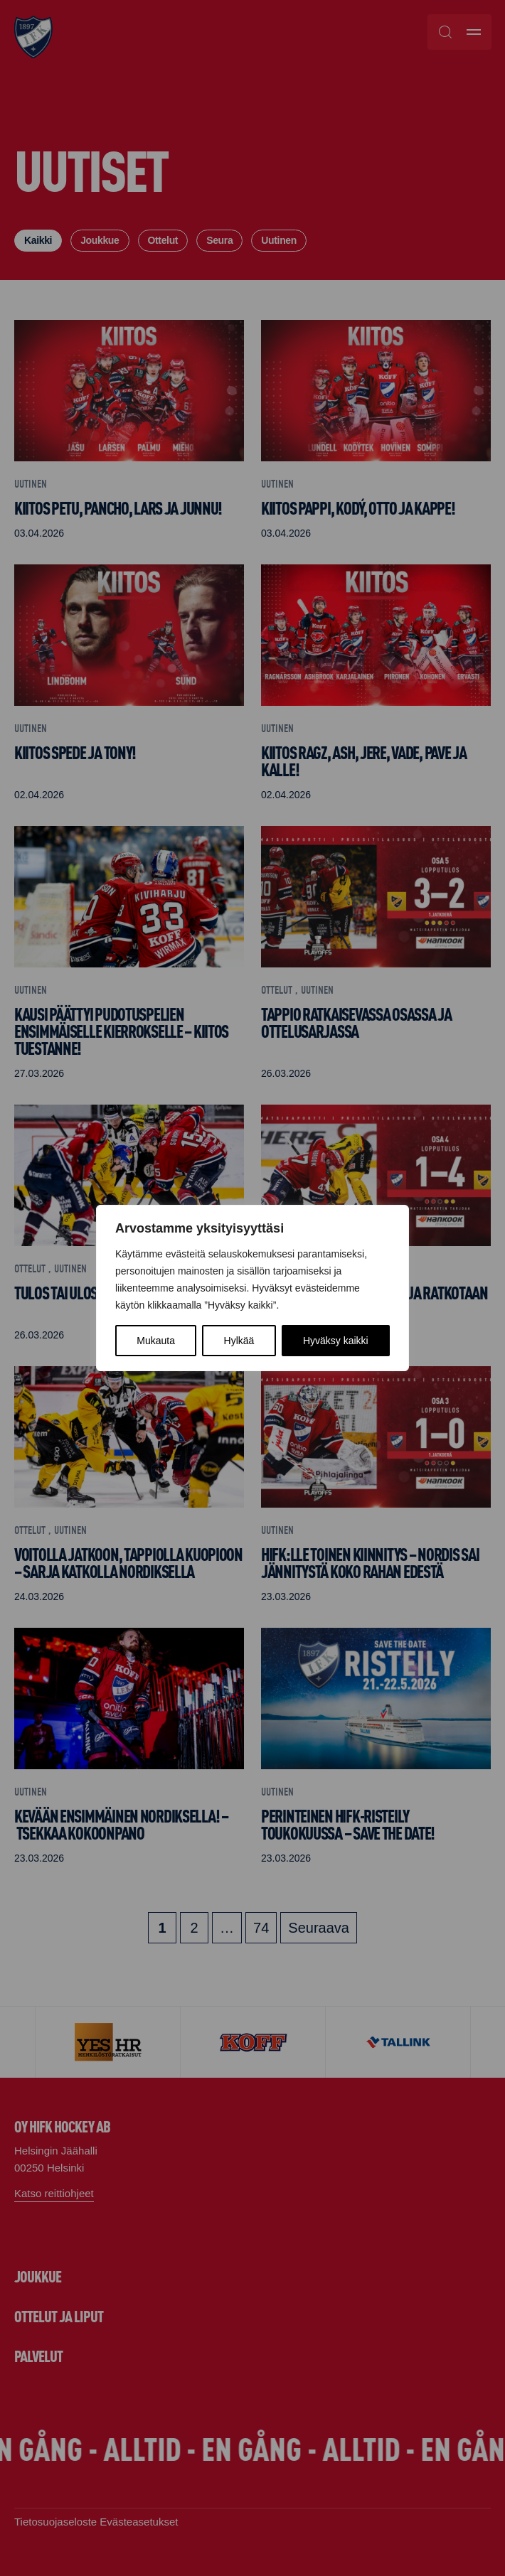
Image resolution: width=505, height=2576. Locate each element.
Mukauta (156, 1340)
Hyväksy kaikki (335, 1340)
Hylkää (239, 1340)
